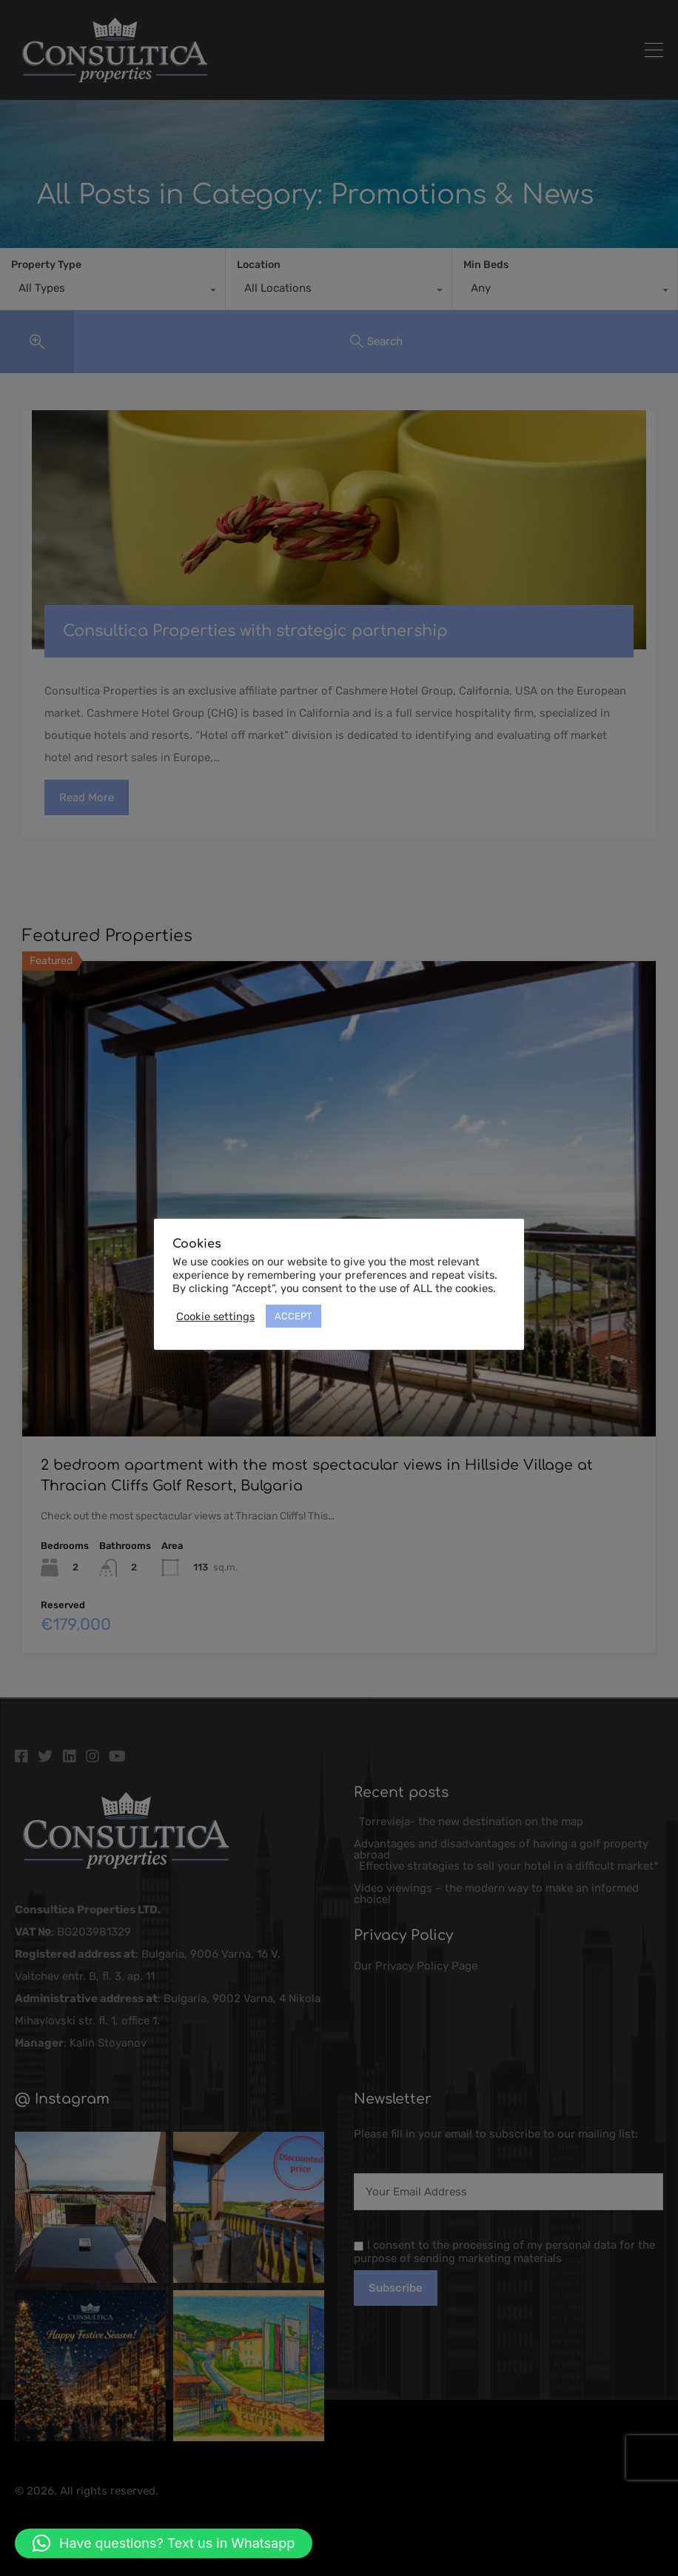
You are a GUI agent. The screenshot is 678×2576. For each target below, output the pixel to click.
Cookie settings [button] (215, 1316)
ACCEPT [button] (293, 1316)
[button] (163, 2543)
